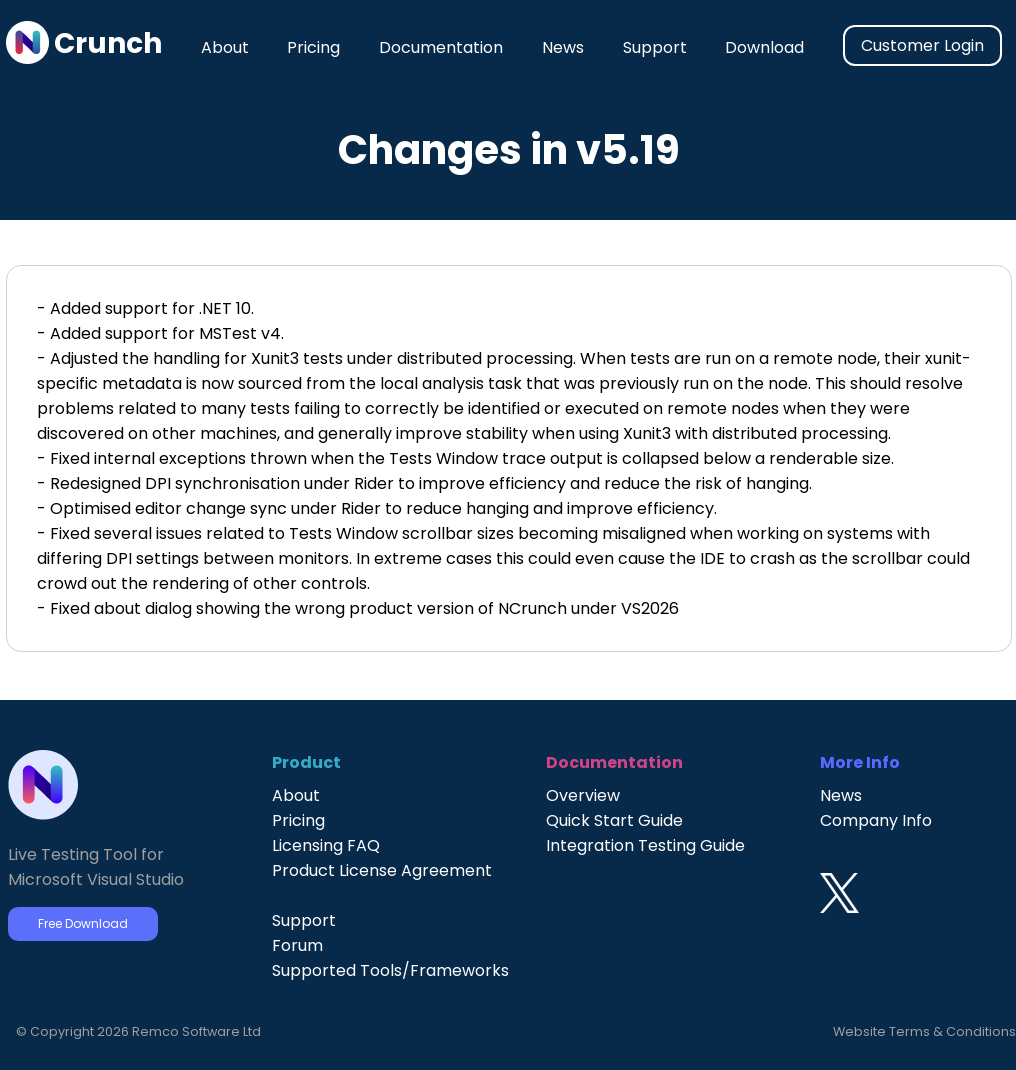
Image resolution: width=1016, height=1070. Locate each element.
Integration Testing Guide (645, 845)
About (225, 47)
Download (764, 47)
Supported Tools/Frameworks (390, 970)
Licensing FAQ (326, 845)
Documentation (441, 47)
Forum (297, 945)
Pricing (313, 47)
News (563, 47)
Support (655, 47)
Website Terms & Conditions (924, 1031)
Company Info (876, 820)
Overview (583, 795)
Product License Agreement (382, 870)
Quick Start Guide (614, 820)
